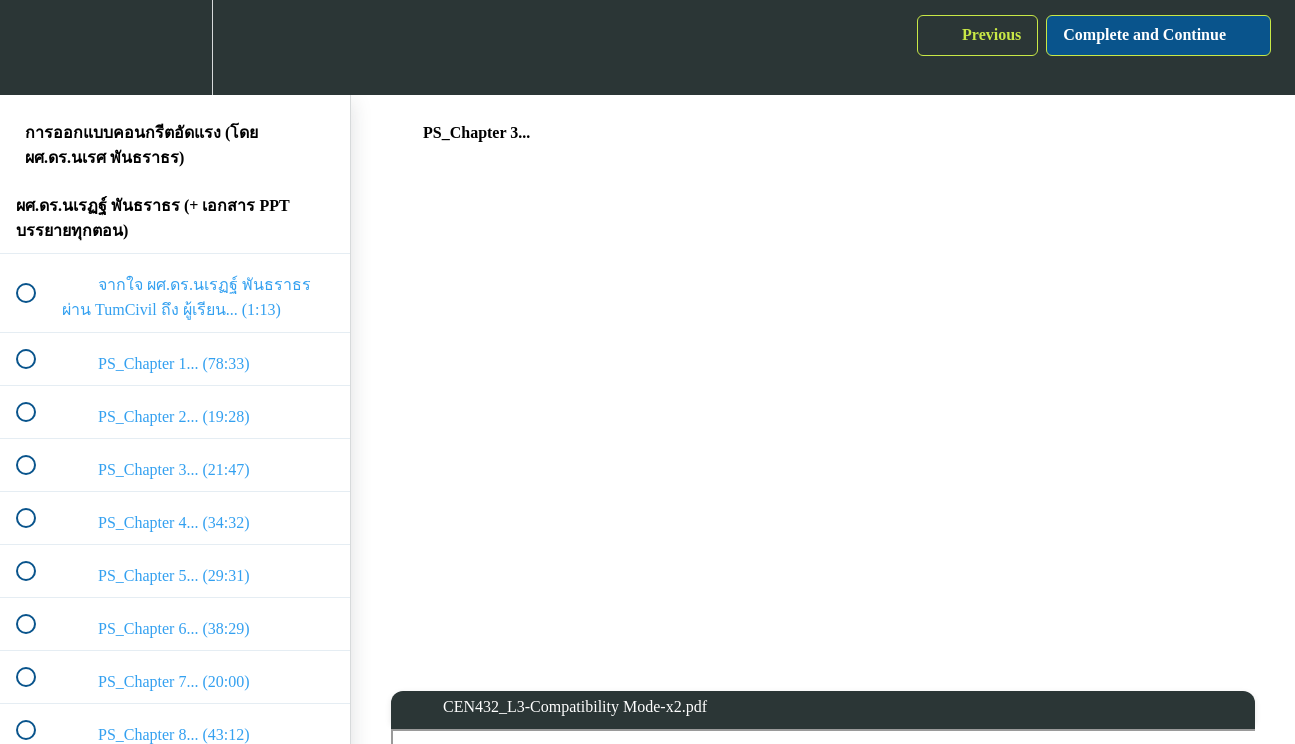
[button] (37, 47)
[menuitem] (175, 47)
